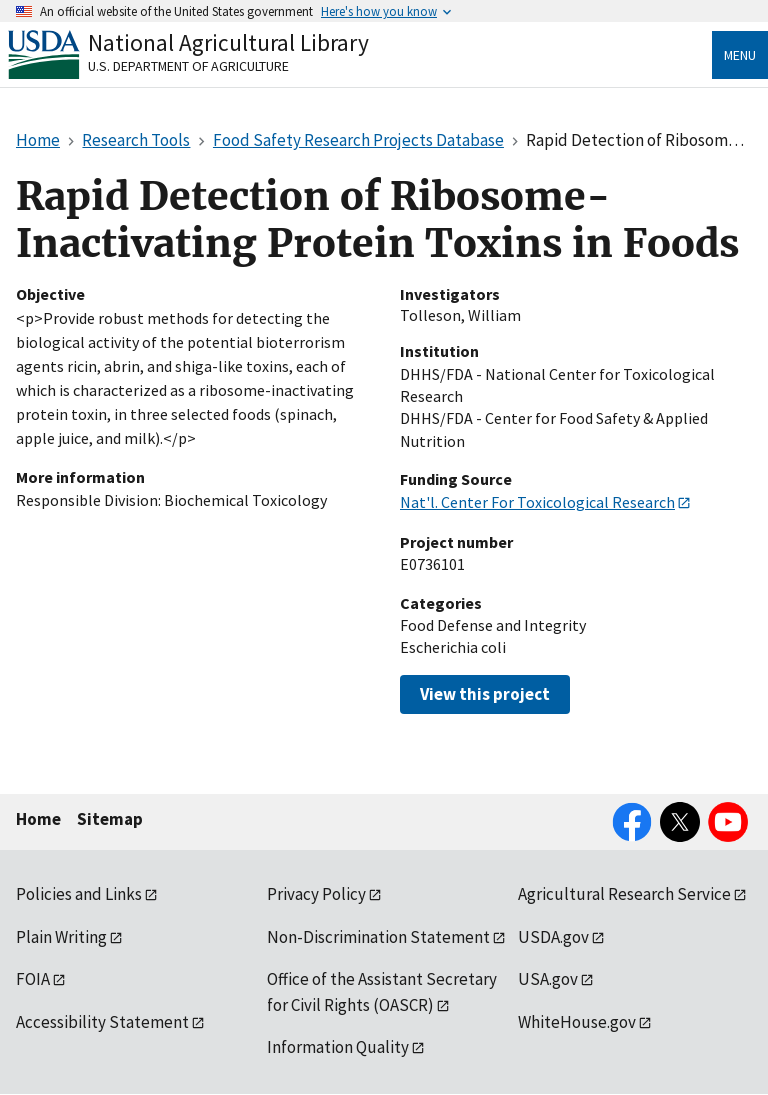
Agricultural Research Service (624, 894)
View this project (485, 694)
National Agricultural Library (228, 42)
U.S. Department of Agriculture (188, 66)
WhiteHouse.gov (577, 1022)
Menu (740, 55)
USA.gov (548, 979)
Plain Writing (61, 937)
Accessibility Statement (102, 1022)
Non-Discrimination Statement (378, 937)
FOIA (33, 979)
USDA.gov (553, 937)
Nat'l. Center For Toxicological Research (537, 502)
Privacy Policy (316, 894)
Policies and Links (79, 894)
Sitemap (110, 819)
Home (38, 819)
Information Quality (338, 1047)
